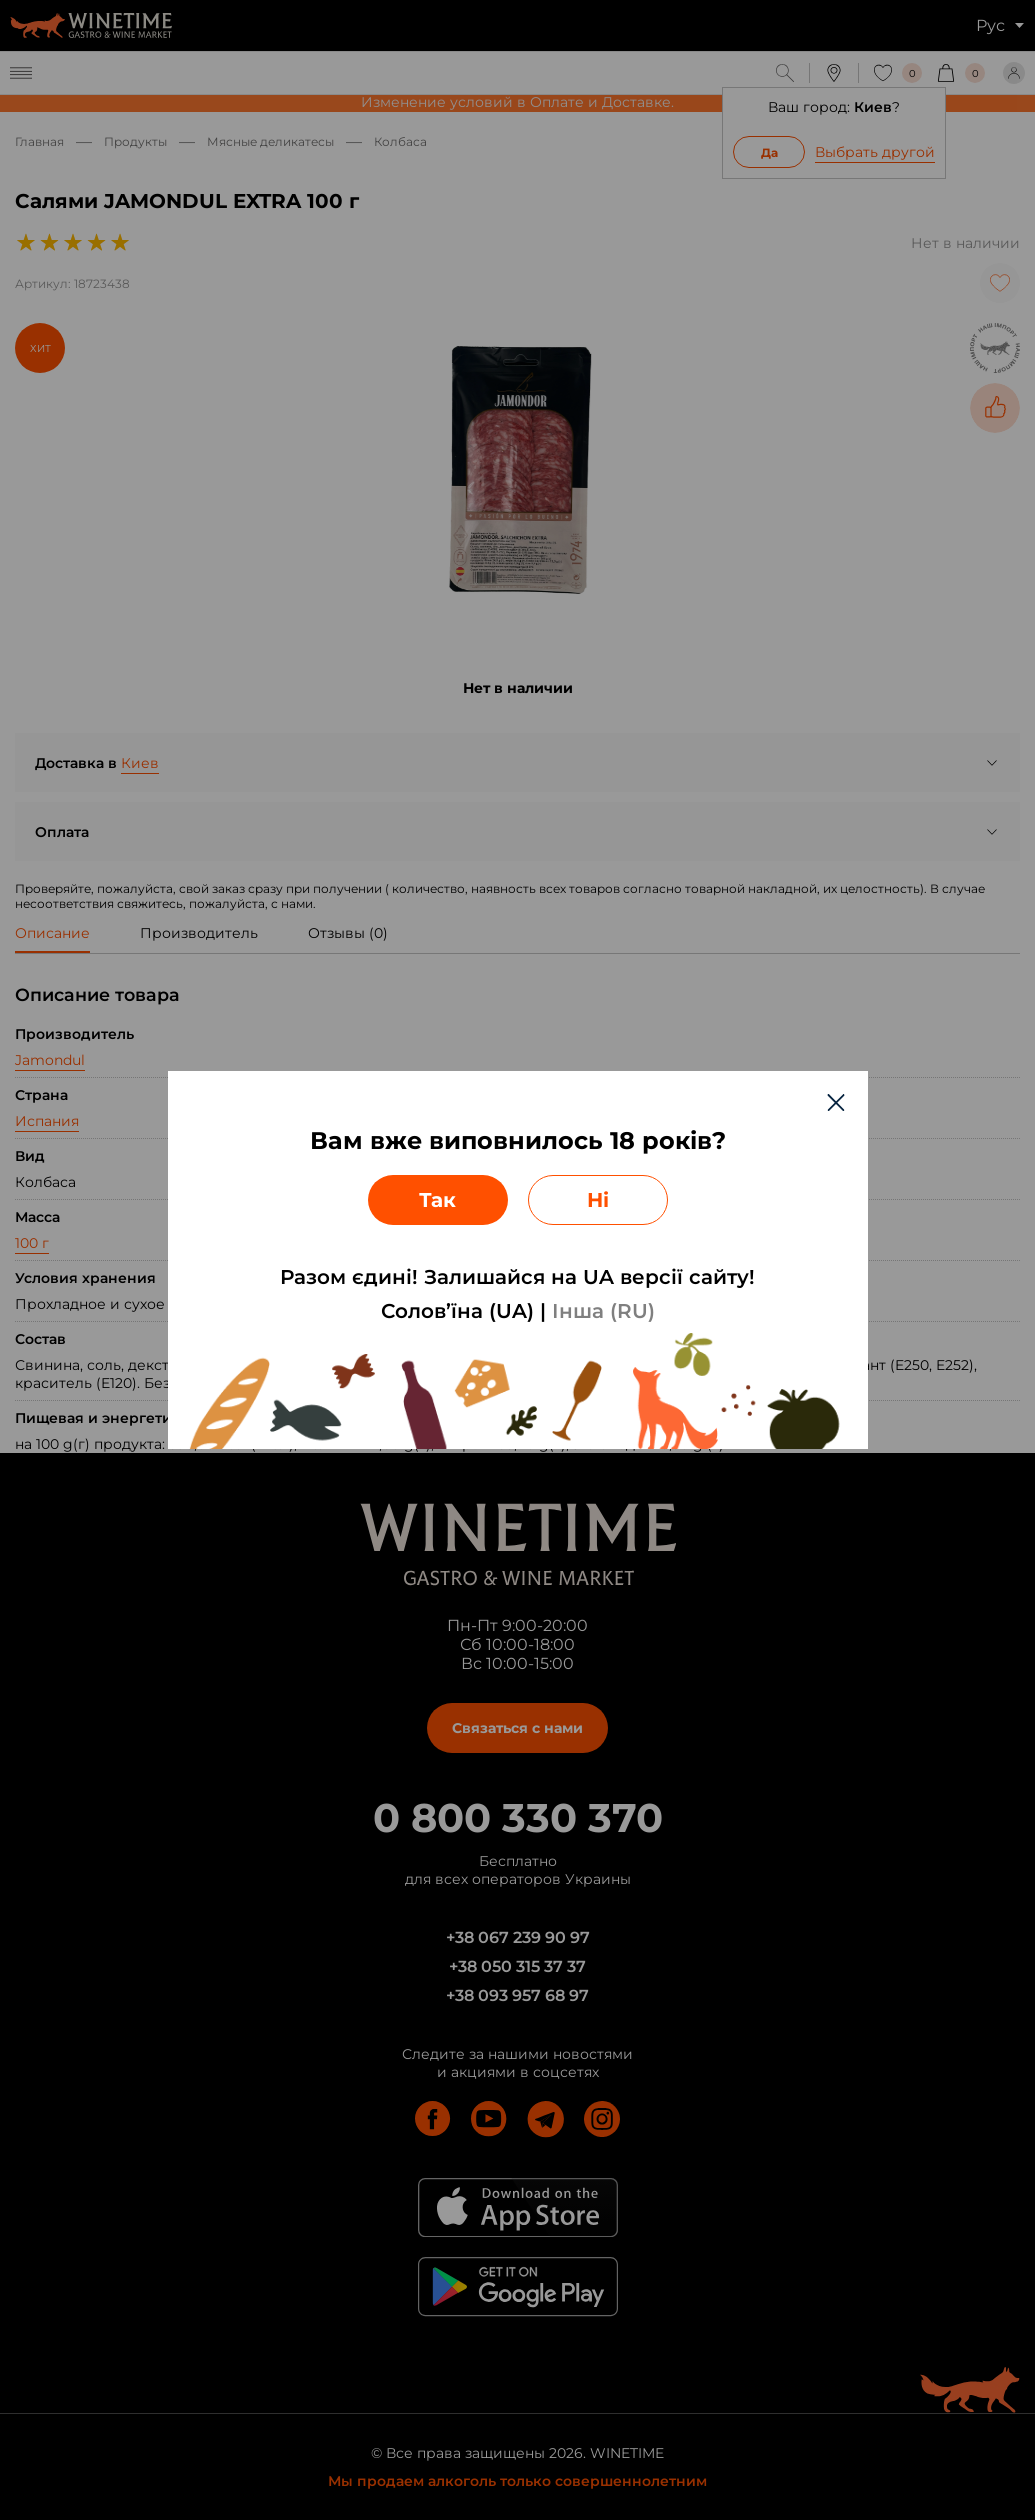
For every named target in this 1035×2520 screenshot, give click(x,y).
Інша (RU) (603, 1311)
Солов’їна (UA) (457, 1311)
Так (437, 1200)
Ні (598, 1200)
